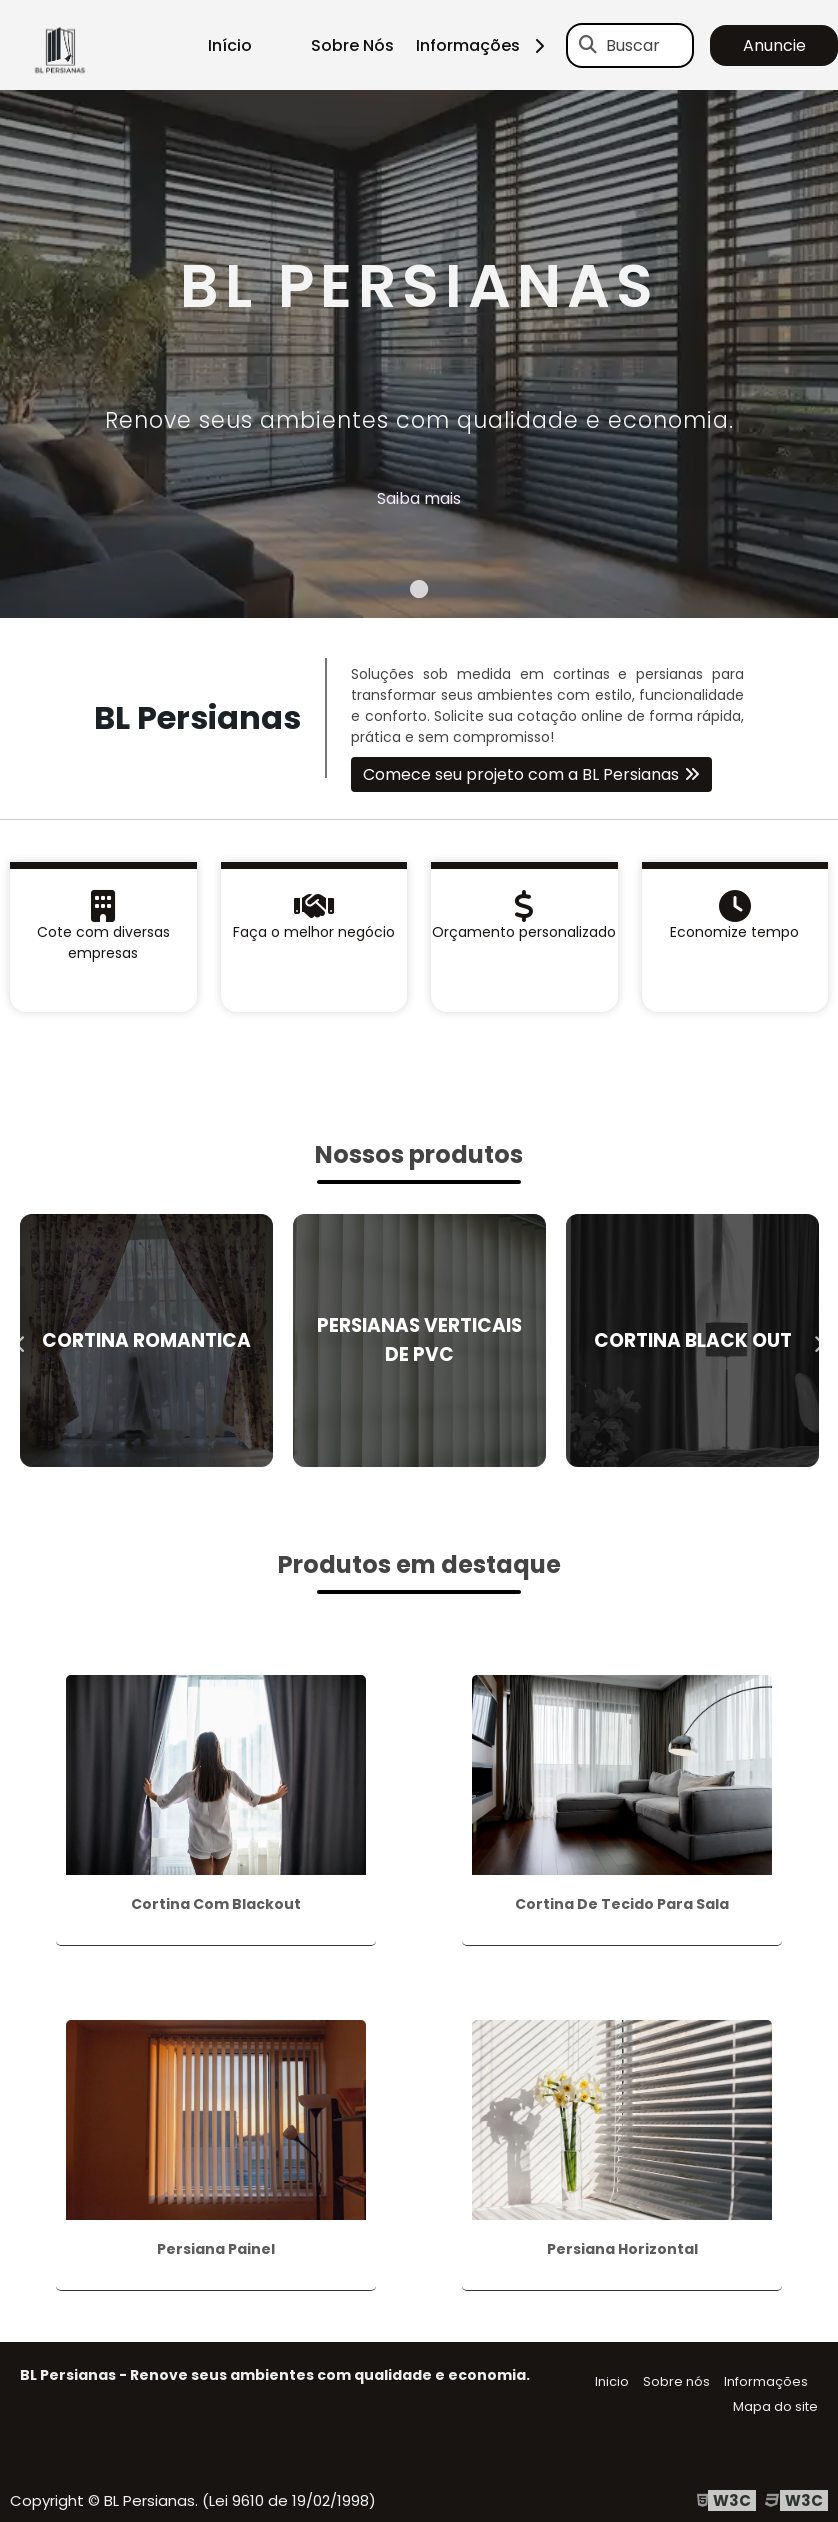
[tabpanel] (419, 354)
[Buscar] (588, 45)
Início (230, 45)
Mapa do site (775, 2406)
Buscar (633, 45)
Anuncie (774, 45)
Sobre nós (676, 2381)
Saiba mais (419, 498)
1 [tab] (419, 593)
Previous (20, 1340)
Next (818, 1340)
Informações (487, 45)
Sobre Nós (352, 45)
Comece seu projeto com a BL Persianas (521, 774)
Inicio (612, 2381)
